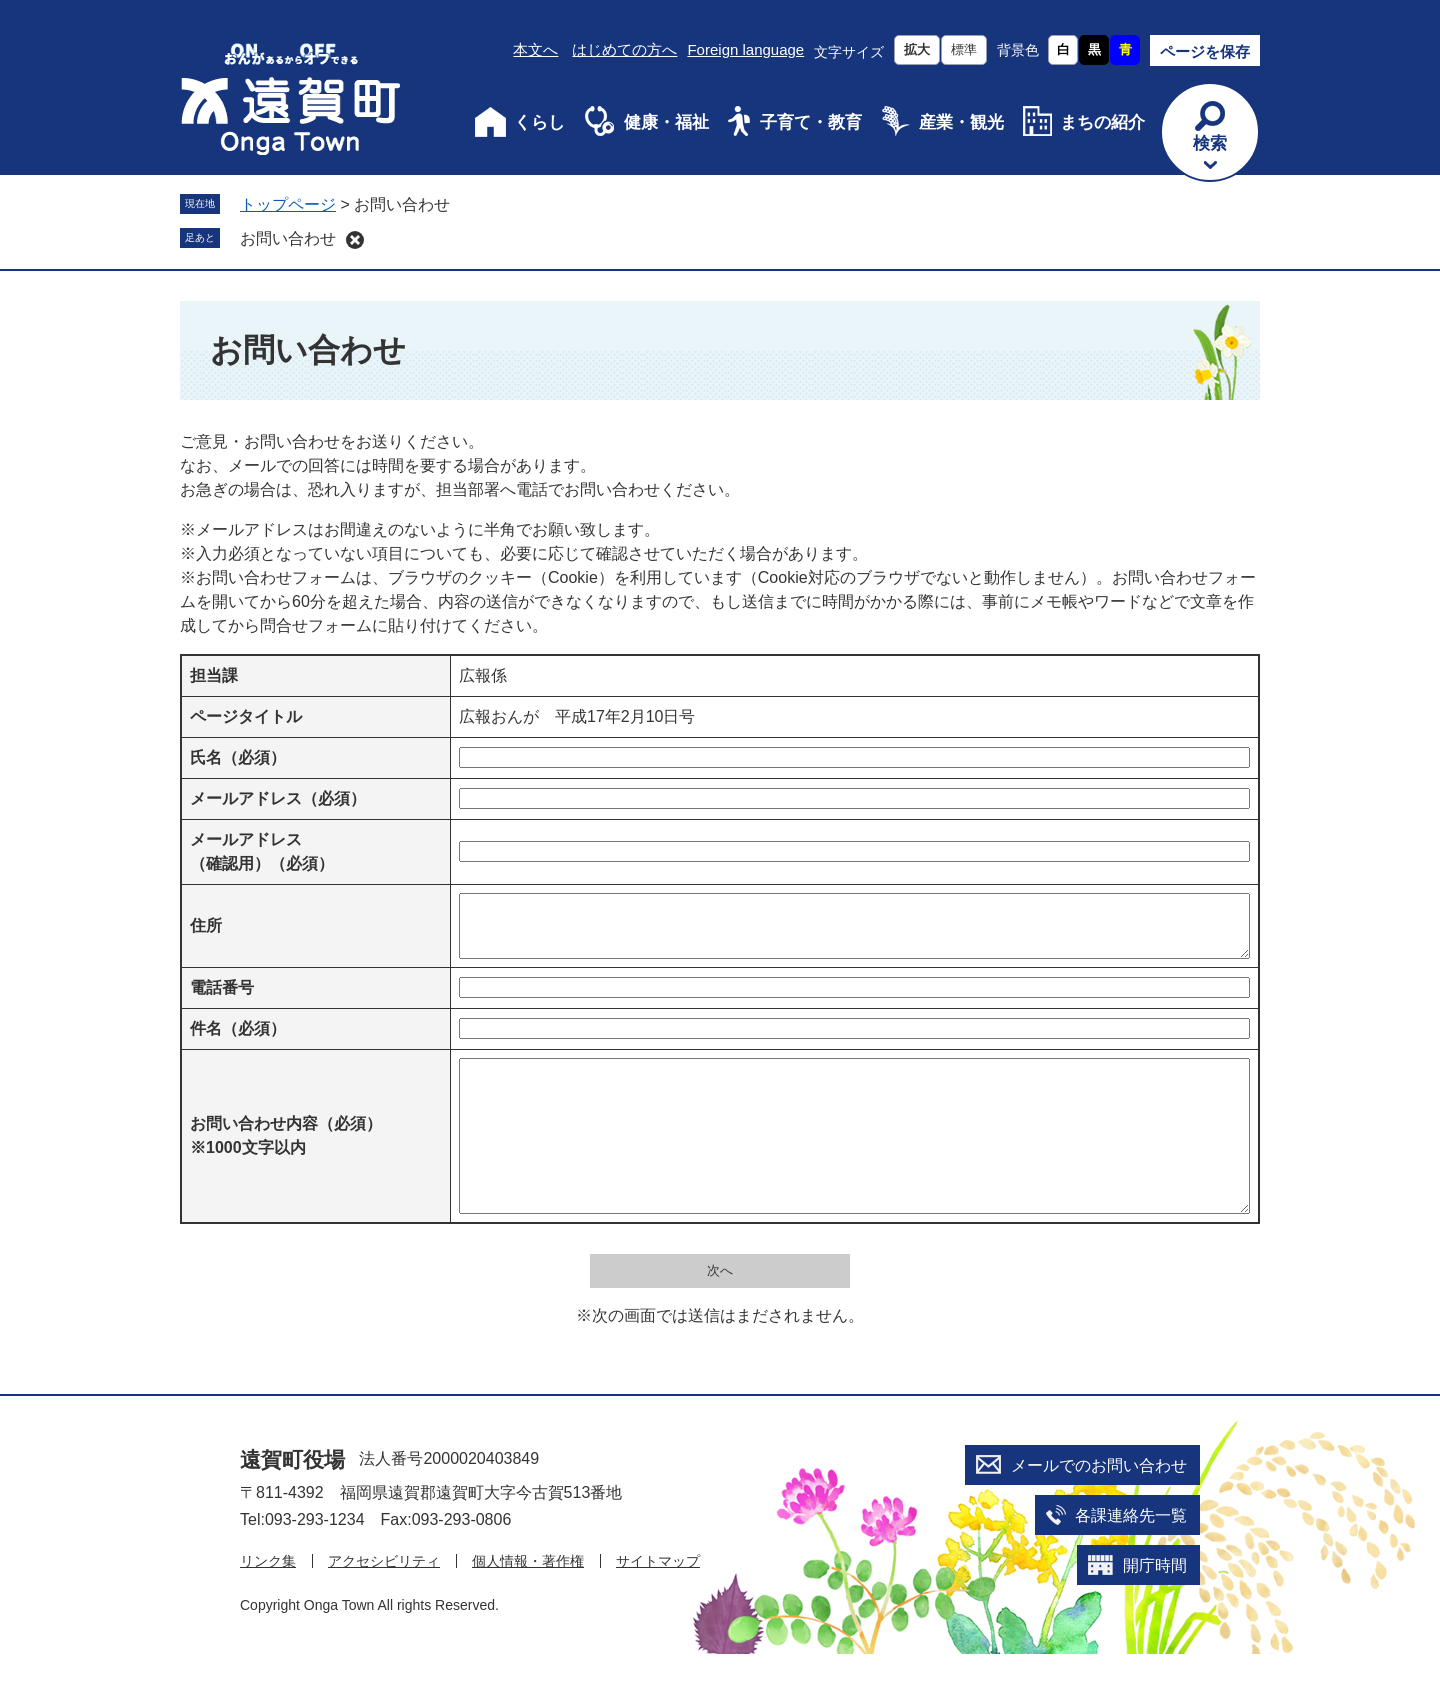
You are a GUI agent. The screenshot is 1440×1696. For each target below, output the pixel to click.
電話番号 (222, 999)
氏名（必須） (238, 757)
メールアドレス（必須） (278, 798)
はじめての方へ (624, 49)
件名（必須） (238, 1040)
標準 (964, 49)
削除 (355, 240)
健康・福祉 (666, 122)
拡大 (917, 49)
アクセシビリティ (384, 1603)
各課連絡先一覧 (1131, 1557)
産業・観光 (961, 122)
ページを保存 (1205, 51)
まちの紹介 (1102, 122)
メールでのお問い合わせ (1099, 1507)
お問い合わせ (288, 238)
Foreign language (745, 49)
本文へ (535, 49)
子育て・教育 (811, 122)
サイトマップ (658, 1603)
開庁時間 (1155, 1607)
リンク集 (268, 1603)
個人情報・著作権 (528, 1603)
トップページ (288, 204)
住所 (206, 931)
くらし (539, 122)
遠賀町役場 (292, 1501)
